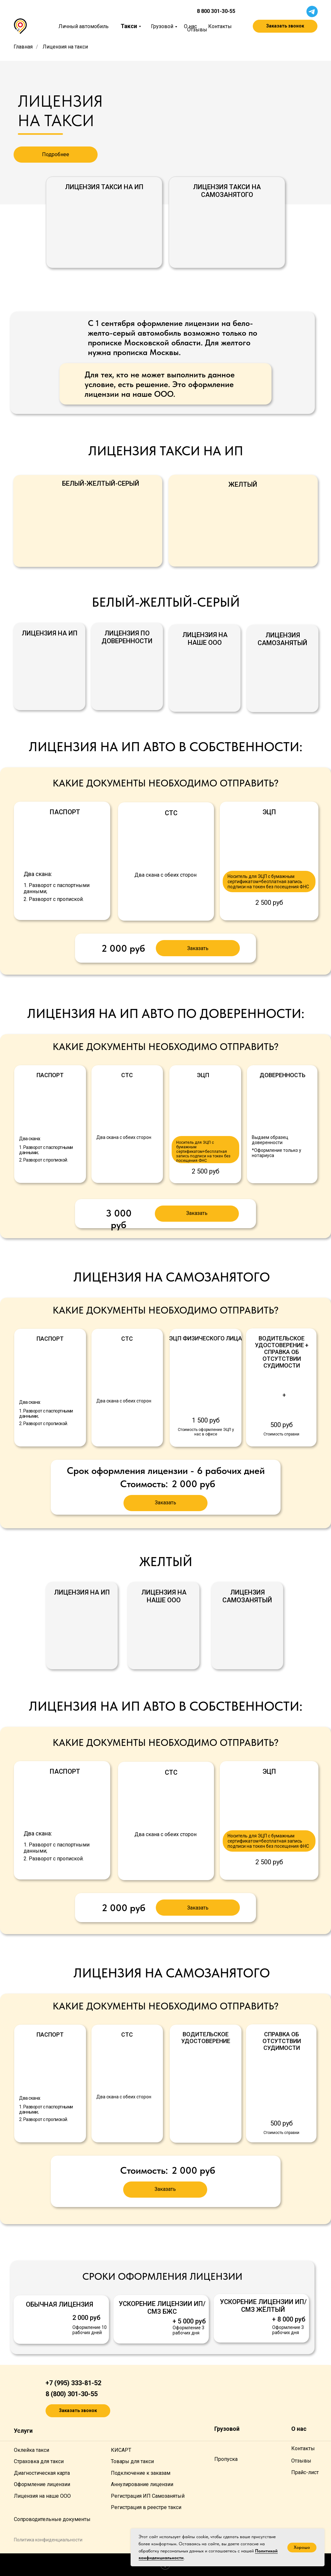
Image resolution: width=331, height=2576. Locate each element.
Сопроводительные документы (52, 2519)
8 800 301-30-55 (216, 11)
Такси (129, 26)
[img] (20, 26)
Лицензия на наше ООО (42, 2496)
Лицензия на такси (65, 47)
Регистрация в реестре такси (146, 2507)
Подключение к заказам (140, 2473)
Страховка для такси (39, 2461)
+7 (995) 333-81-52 (73, 2383)
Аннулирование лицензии (142, 2484)
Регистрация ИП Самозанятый (148, 2496)
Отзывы (197, 30)
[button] (285, 26)
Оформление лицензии (42, 2484)
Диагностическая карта (42, 2473)
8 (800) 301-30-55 (72, 2394)
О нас (298, 2428)
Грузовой (162, 26)
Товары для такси (132, 2461)
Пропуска (226, 2459)
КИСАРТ (121, 2450)
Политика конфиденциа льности (48, 2539)
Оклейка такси (31, 2450)
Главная (23, 47)
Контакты (220, 26)
